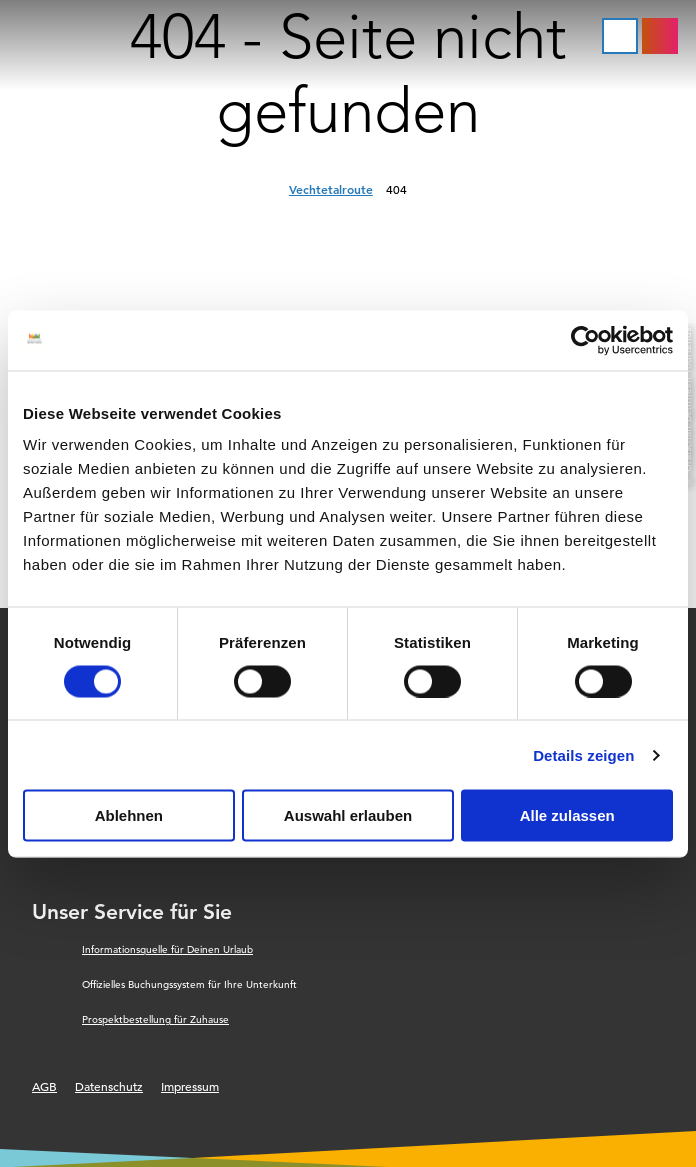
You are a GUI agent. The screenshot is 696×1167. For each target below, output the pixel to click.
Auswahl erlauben (348, 815)
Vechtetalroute (331, 189)
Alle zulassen (567, 815)
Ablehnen (129, 815)
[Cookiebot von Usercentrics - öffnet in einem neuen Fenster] (585, 340)
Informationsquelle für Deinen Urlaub (167, 949)
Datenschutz (109, 1086)
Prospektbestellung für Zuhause (155, 1019)
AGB (44, 1086)
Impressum (190, 1086)
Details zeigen (583, 754)
